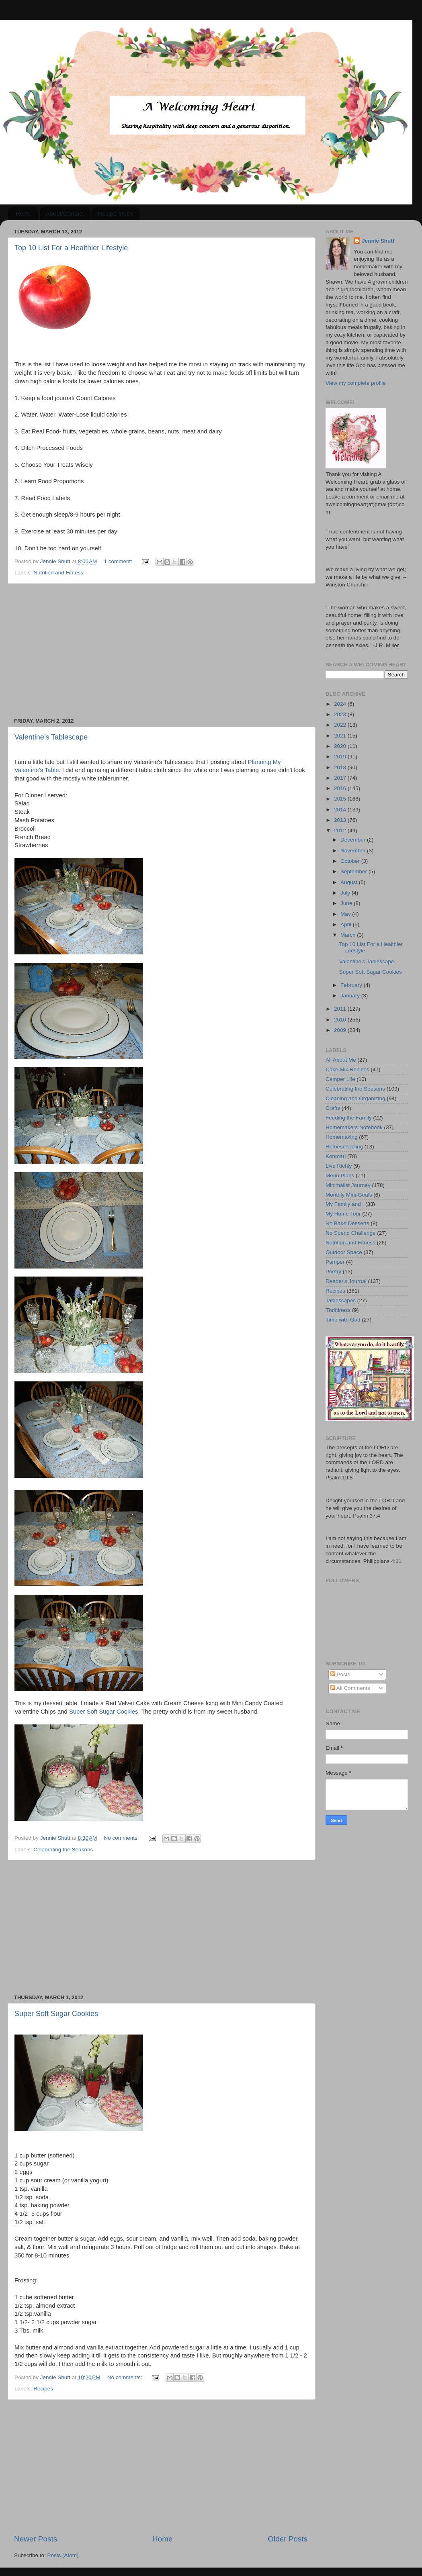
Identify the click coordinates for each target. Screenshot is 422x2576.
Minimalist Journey (348, 1185)
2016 (341, 788)
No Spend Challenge (351, 1233)
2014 (341, 810)
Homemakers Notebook (354, 1127)
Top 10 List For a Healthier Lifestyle (71, 248)
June (347, 903)
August (349, 882)
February (352, 985)
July (346, 893)
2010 (341, 1020)
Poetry (333, 1272)
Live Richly (339, 1166)
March (348, 935)
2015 (341, 799)
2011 (341, 1009)
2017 (341, 778)
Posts (340, 1674)
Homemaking (342, 1137)
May (346, 914)
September (354, 871)
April (346, 924)
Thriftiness (338, 1310)
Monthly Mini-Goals (349, 1195)
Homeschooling (344, 1147)
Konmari (336, 1156)
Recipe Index (115, 213)
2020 (341, 746)
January (350, 996)
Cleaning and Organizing (355, 1098)
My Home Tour (343, 1214)
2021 (341, 736)
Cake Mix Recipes (347, 1069)
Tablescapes (341, 1300)
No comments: (122, 1838)
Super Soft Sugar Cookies (103, 1711)
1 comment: (119, 561)
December (353, 840)
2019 (341, 757)
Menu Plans (340, 1176)
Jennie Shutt (378, 241)
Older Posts (287, 2539)
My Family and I (345, 1204)
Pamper (335, 1262)
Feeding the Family (349, 1118)
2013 (341, 820)
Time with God (343, 1320)
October (350, 861)
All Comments (350, 1688)
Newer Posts (35, 2539)
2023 (341, 714)
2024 (341, 704)
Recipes (43, 2389)
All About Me (341, 1060)
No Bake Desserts (347, 1223)
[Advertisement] (160, 650)
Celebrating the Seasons (63, 1850)
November (353, 851)
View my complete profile (356, 383)
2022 (341, 725)
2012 (341, 830)
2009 (341, 1030)
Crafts (333, 1108)
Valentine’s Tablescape (51, 737)
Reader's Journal (346, 1281)
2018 (341, 767)
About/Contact (65, 213)
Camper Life (340, 1079)
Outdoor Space (344, 1252)
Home (24, 213)
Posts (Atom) (63, 2555)
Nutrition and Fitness (58, 573)
